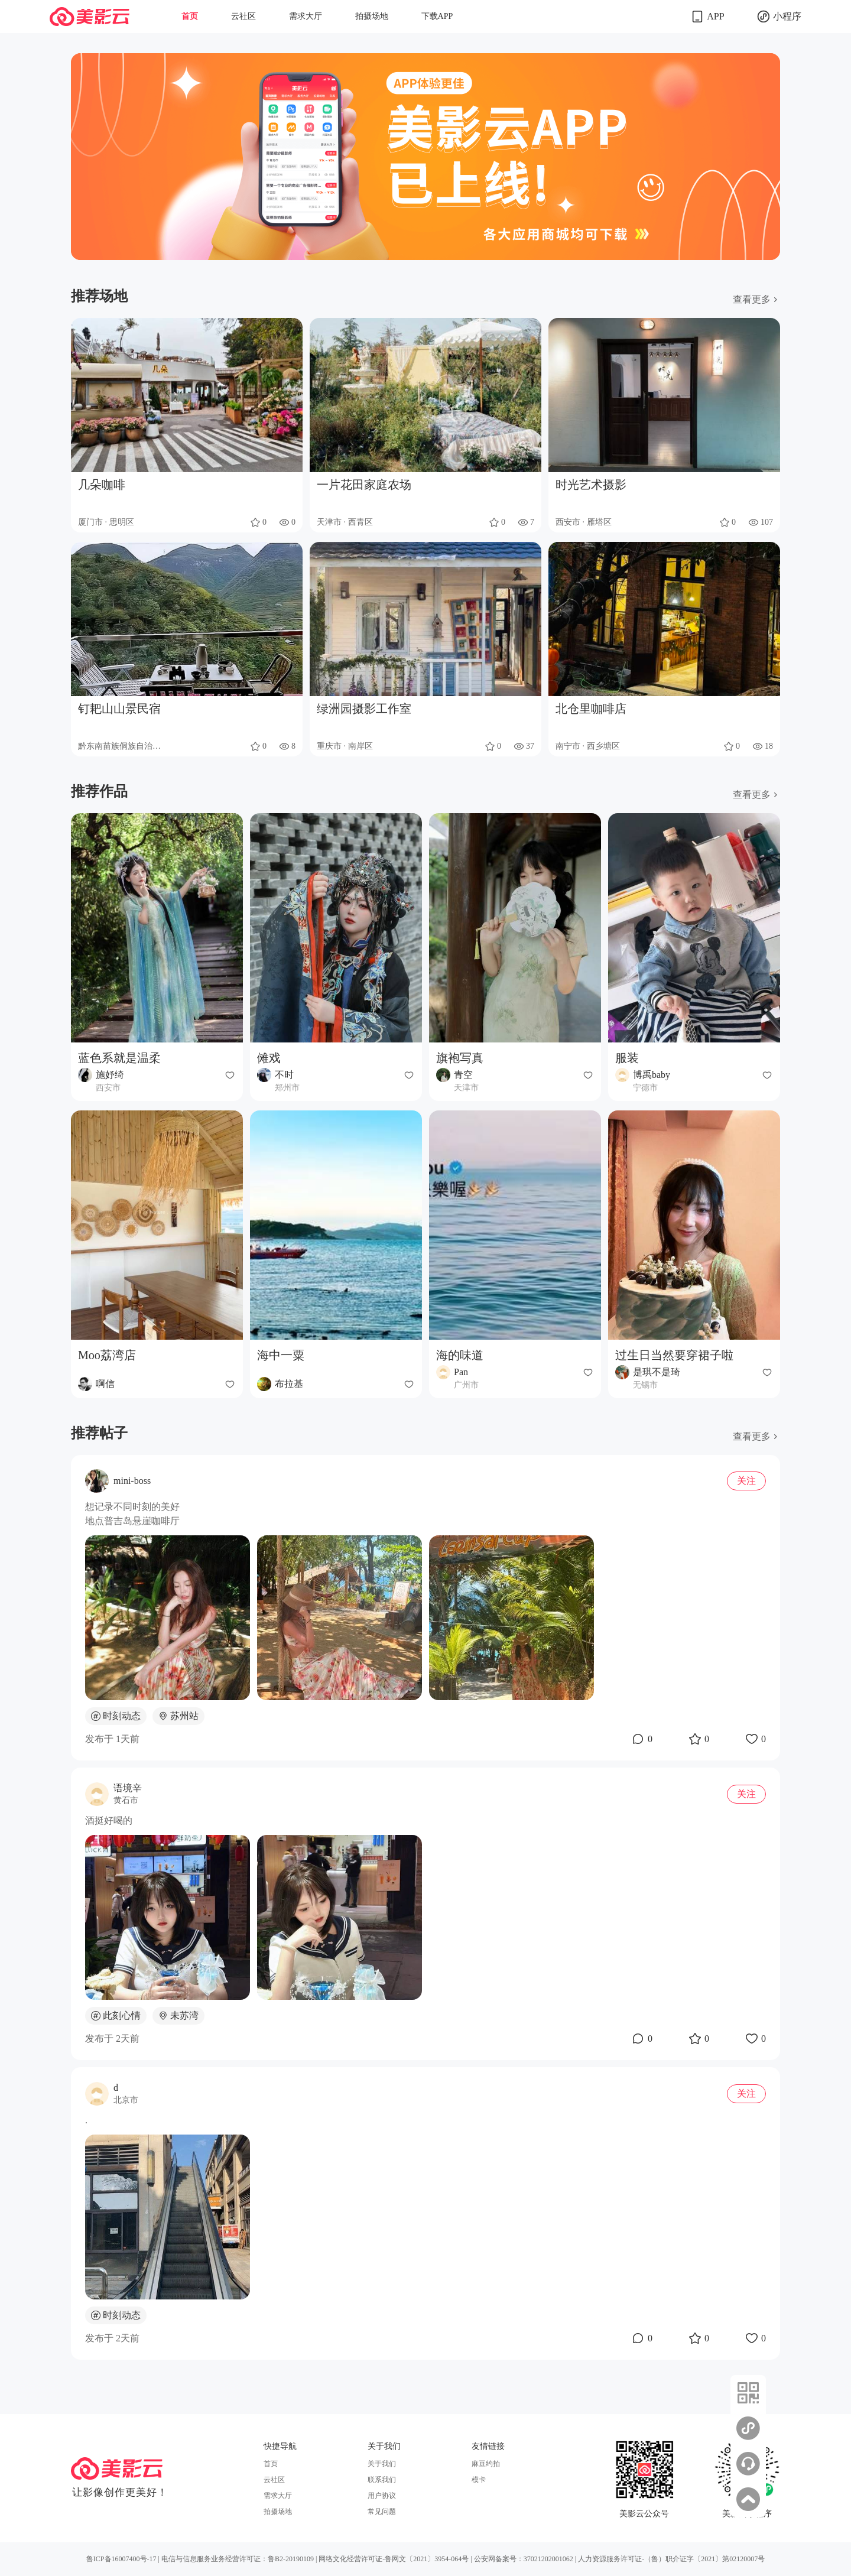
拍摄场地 (371, 16)
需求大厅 (305, 16)
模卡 (479, 2480)
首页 (189, 16)
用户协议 (382, 2495)
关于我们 (382, 2464)
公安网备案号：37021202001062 (523, 2559)
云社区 (243, 16)
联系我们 (382, 2480)
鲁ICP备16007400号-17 (121, 2559)
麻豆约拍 (486, 2464)
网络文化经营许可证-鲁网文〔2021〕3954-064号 (394, 2559)
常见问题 (382, 2511)
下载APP (437, 16)
